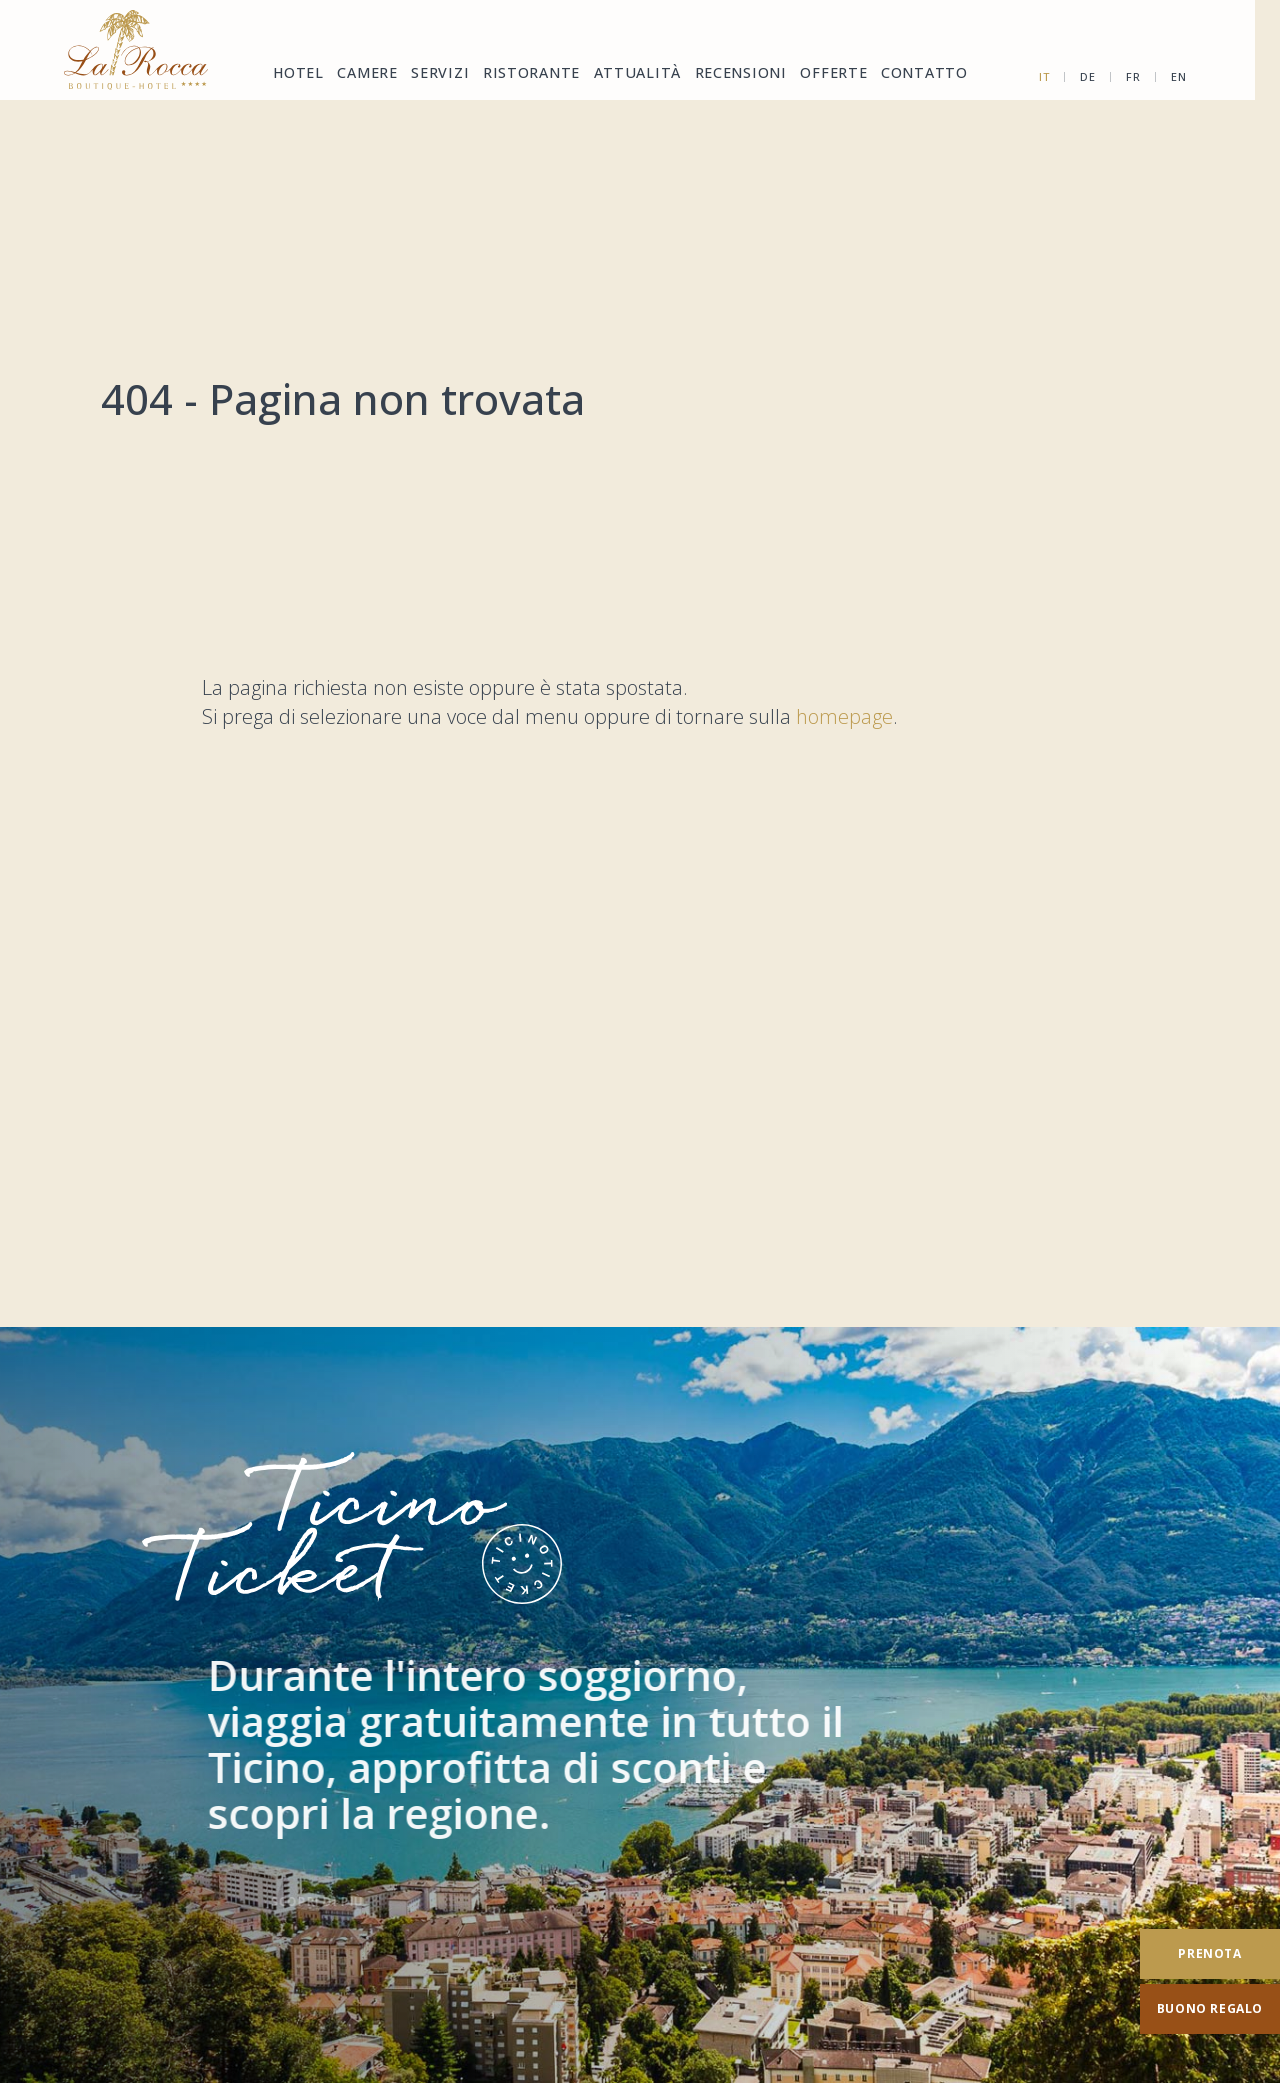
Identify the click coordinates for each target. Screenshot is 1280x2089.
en (1207, 76)
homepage (844, 716)
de (1116, 76)
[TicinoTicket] (640, 1705)
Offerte (809, 75)
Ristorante (524, 75)
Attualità (623, 75)
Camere (364, 75)
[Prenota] (1196, 1954)
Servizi (436, 75)
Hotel (296, 75)
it (1073, 76)
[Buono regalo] (1196, 2009)
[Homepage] (137, 50)
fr (1162, 76)
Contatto (895, 75)
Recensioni (720, 75)
